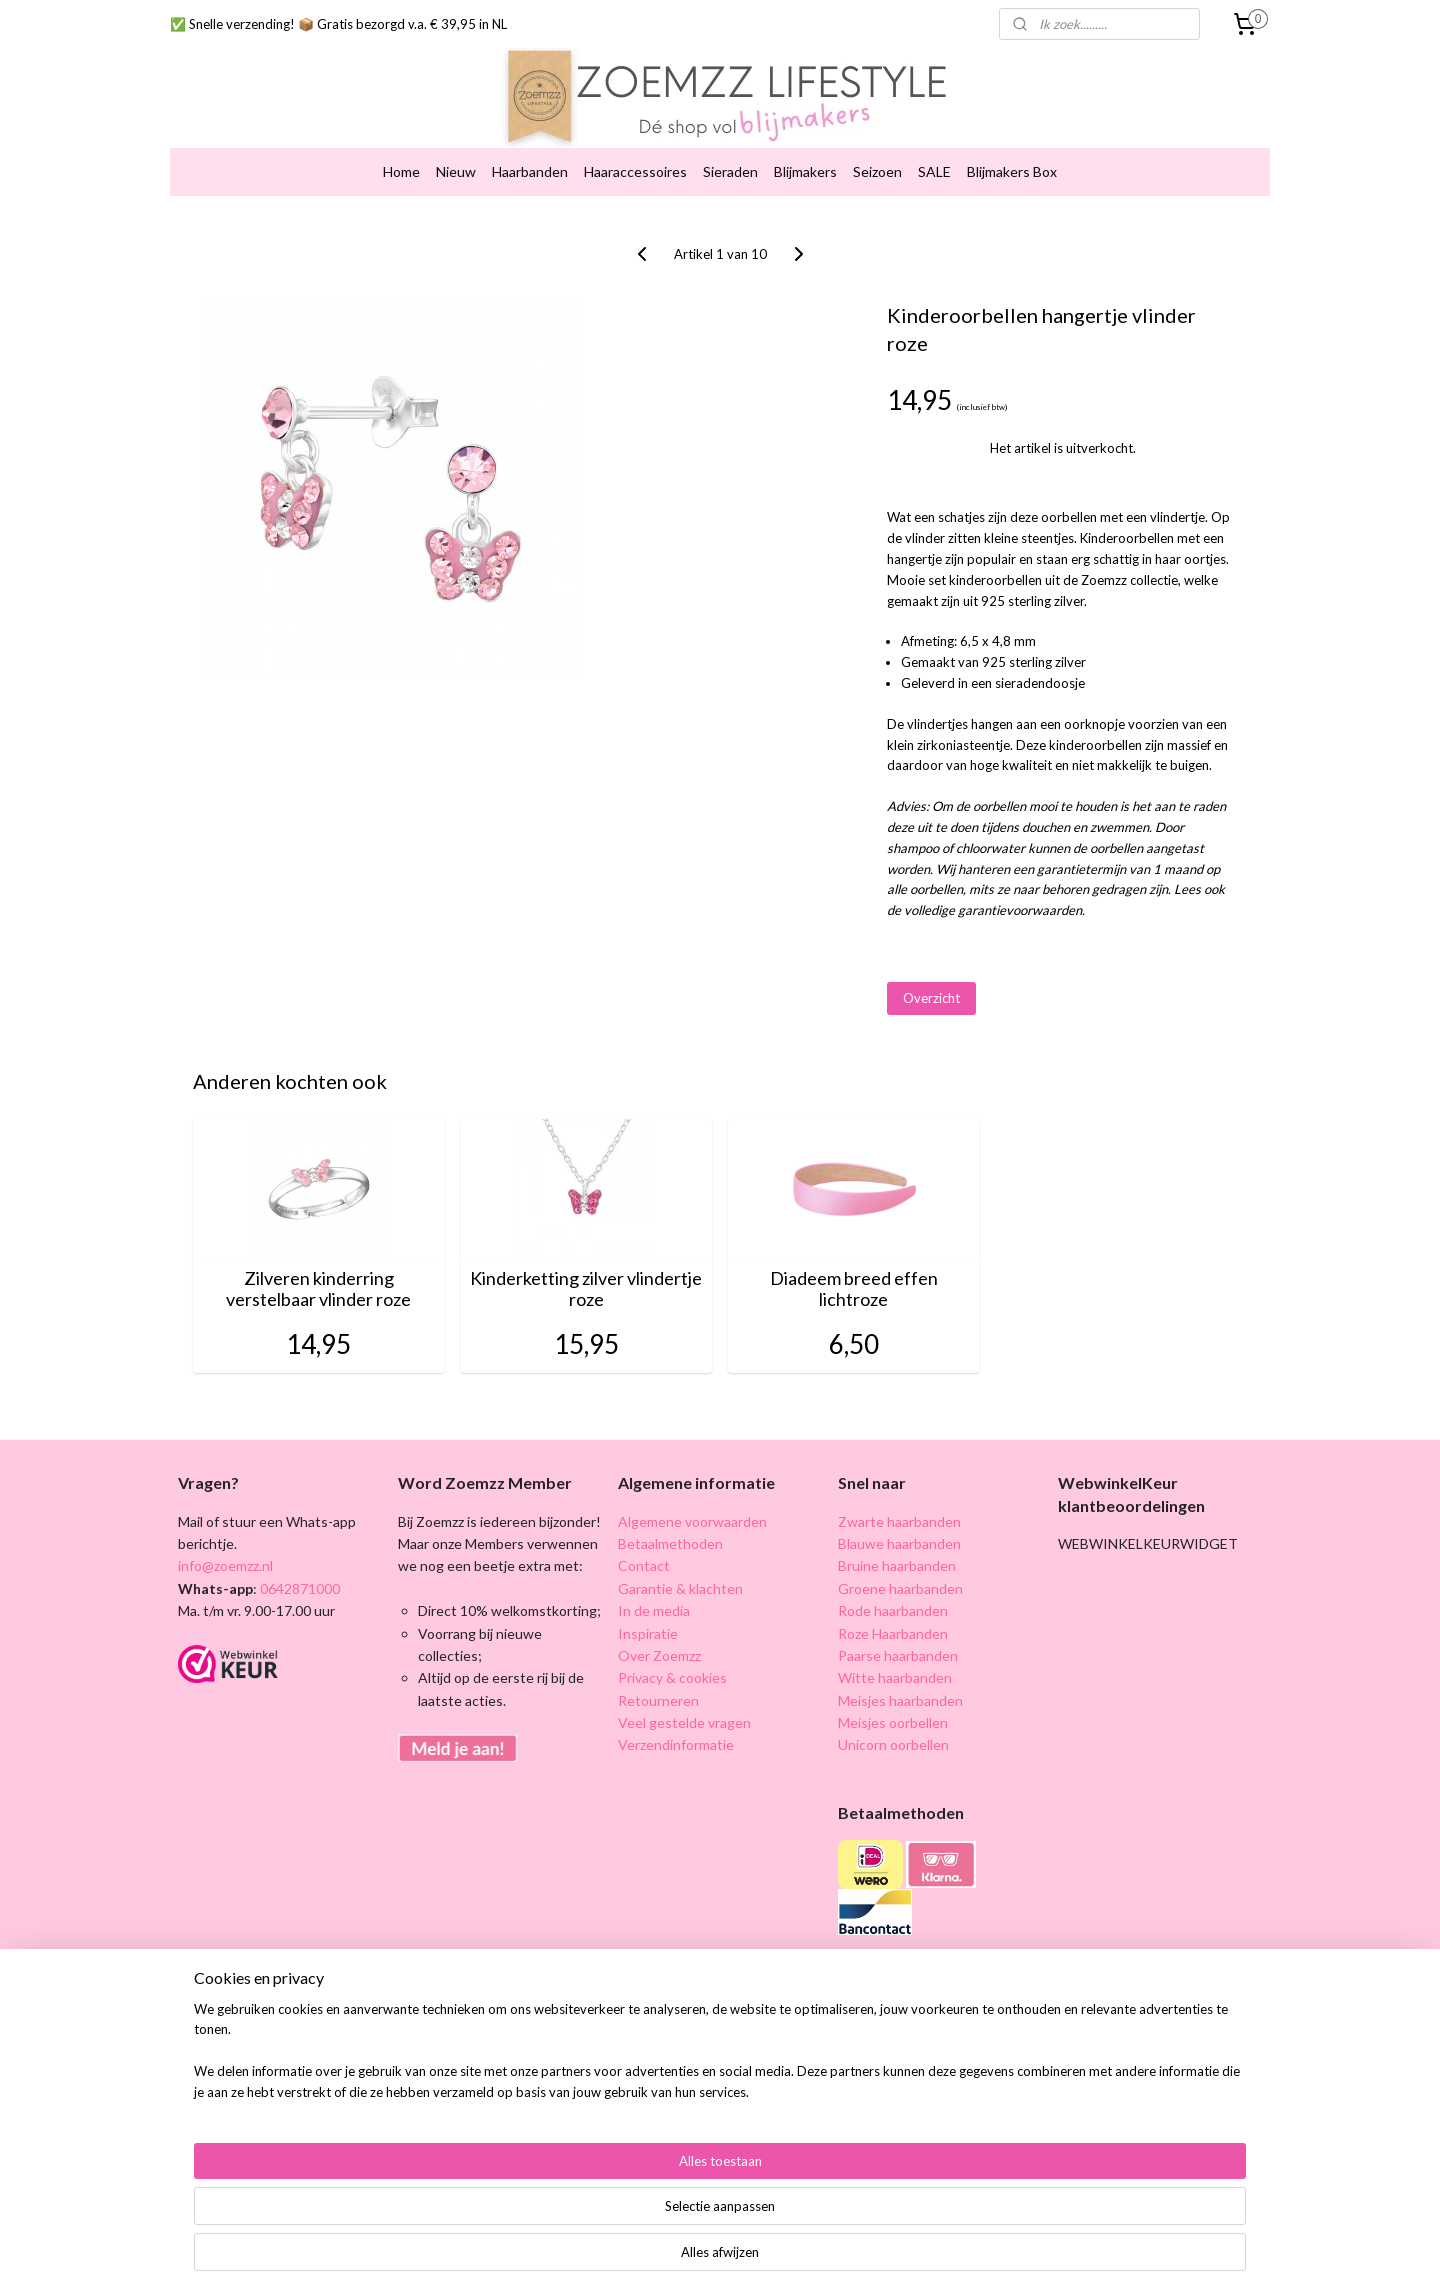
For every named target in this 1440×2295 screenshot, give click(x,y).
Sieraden (730, 171)
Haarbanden (530, 171)
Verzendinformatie (676, 1744)
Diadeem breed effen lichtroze (854, 1289)
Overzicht (931, 998)
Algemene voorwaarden (692, 1521)
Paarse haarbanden (898, 1655)
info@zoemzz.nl (225, 1565)
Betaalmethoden (670, 1543)
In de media (654, 1610)
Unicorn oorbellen (893, 1744)
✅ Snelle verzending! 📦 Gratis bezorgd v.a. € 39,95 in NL (338, 24)
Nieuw (456, 171)
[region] (588, 2231)
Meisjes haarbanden (900, 1700)
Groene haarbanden (900, 1588)
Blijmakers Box (1012, 171)
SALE (934, 171)
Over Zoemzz (659, 1655)
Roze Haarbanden (893, 1633)
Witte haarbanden (895, 1677)
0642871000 (298, 1588)
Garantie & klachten (680, 1588)
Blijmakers (805, 171)
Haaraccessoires (635, 171)
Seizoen (877, 171)
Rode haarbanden (893, 1610)
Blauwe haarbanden (899, 1543)
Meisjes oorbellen (893, 1722)
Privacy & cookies (672, 1677)
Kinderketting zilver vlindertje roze (586, 1289)
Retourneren (658, 1700)
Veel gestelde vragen (684, 1722)
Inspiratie (648, 1633)
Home (401, 171)
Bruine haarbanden (897, 1565)
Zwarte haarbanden (899, 1521)
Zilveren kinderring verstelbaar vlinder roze (318, 1289)
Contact (644, 1565)
